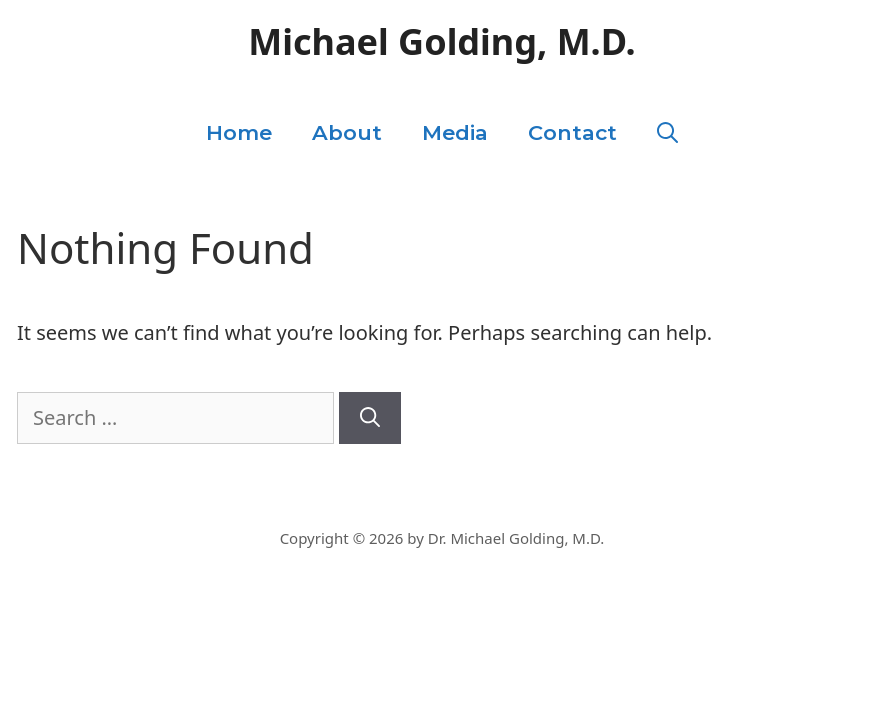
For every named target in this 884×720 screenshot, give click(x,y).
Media (455, 132)
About (347, 132)
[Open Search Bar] (667, 133)
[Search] (370, 418)
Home (239, 132)
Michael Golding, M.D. (442, 41)
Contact (572, 132)
